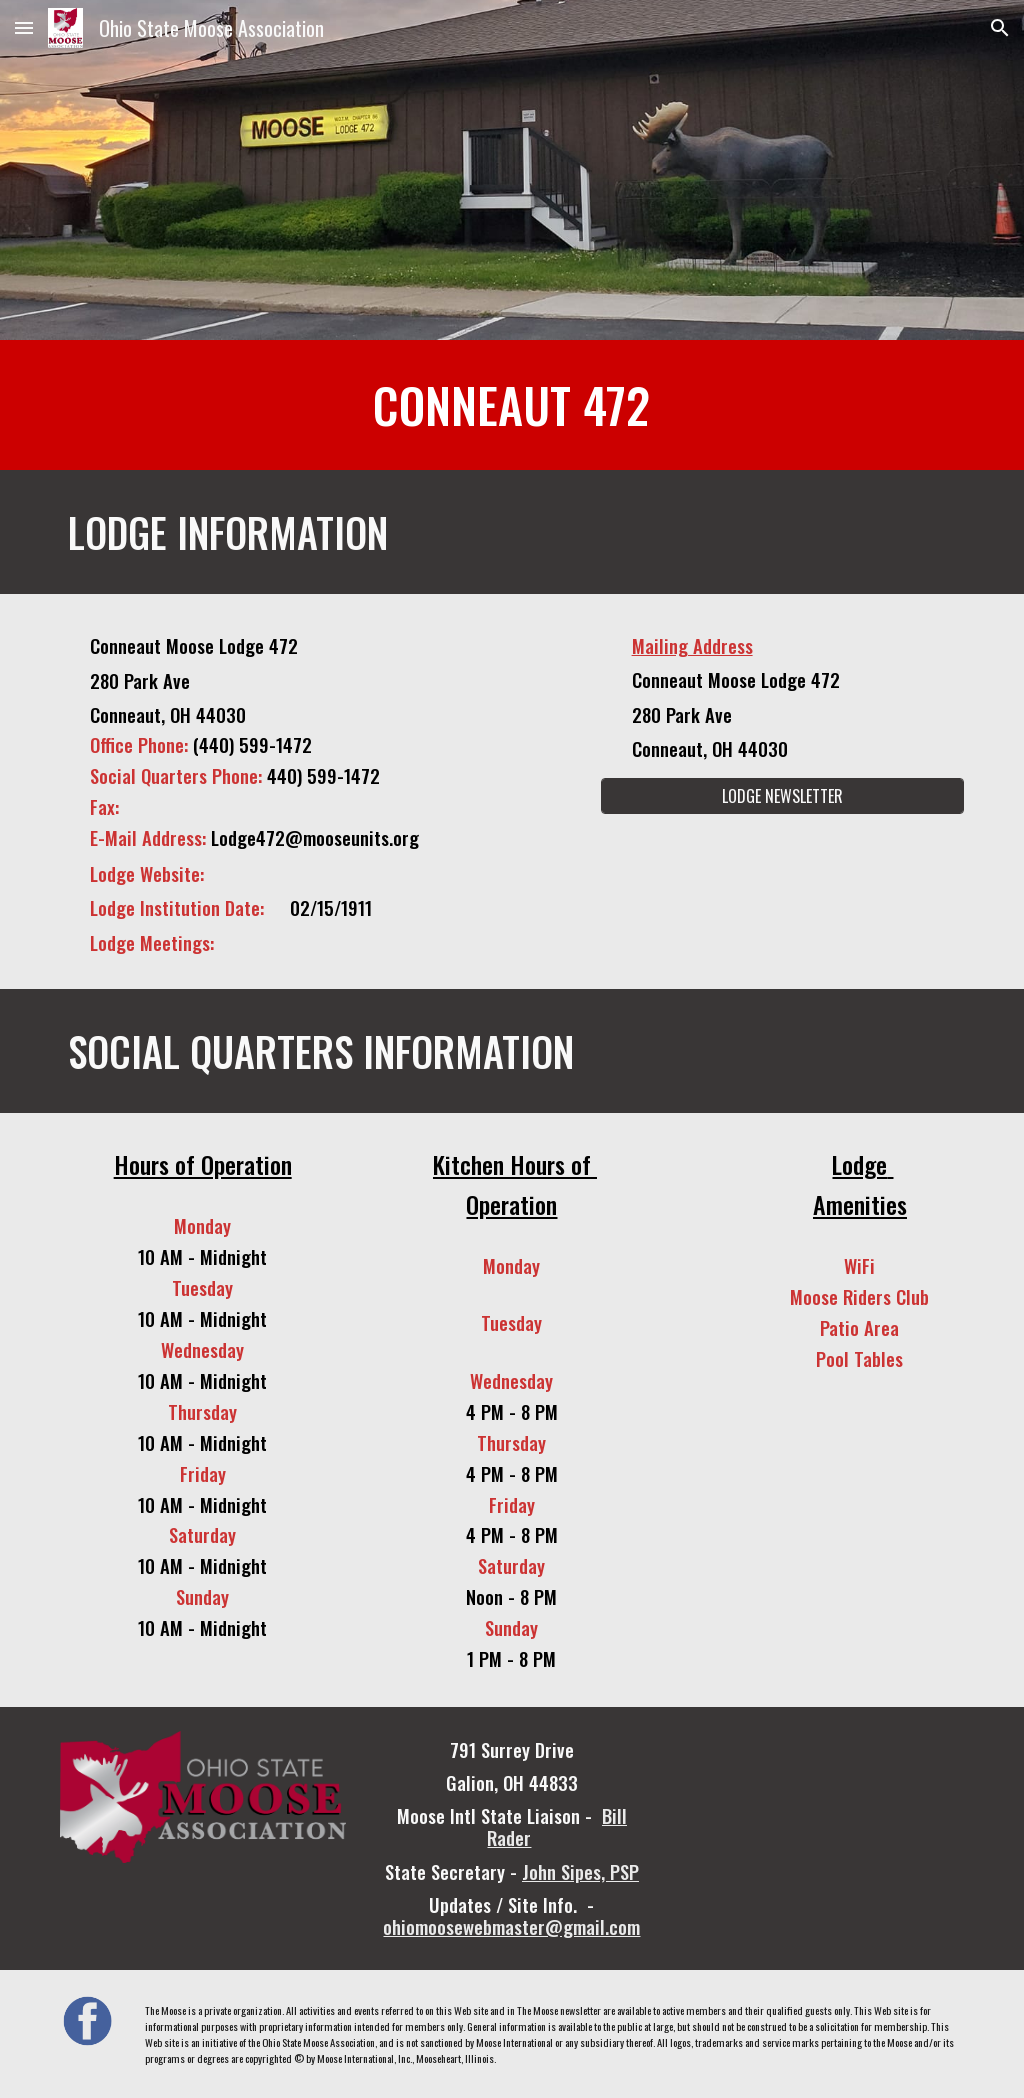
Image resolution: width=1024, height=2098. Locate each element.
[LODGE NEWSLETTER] (782, 796)
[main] (511, 405)
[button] (24, 27)
